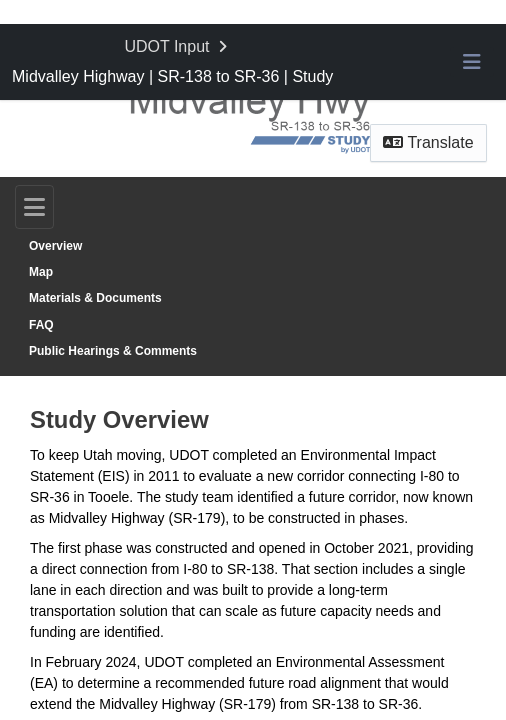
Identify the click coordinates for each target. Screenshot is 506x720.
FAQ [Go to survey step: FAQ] (41, 325)
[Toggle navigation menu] (472, 62)
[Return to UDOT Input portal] (177, 47)
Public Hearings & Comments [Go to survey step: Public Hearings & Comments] (113, 351)
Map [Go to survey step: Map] (41, 272)
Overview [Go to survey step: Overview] (55, 246)
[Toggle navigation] (34, 207)
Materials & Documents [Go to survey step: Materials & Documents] (95, 298)
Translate (428, 142)
